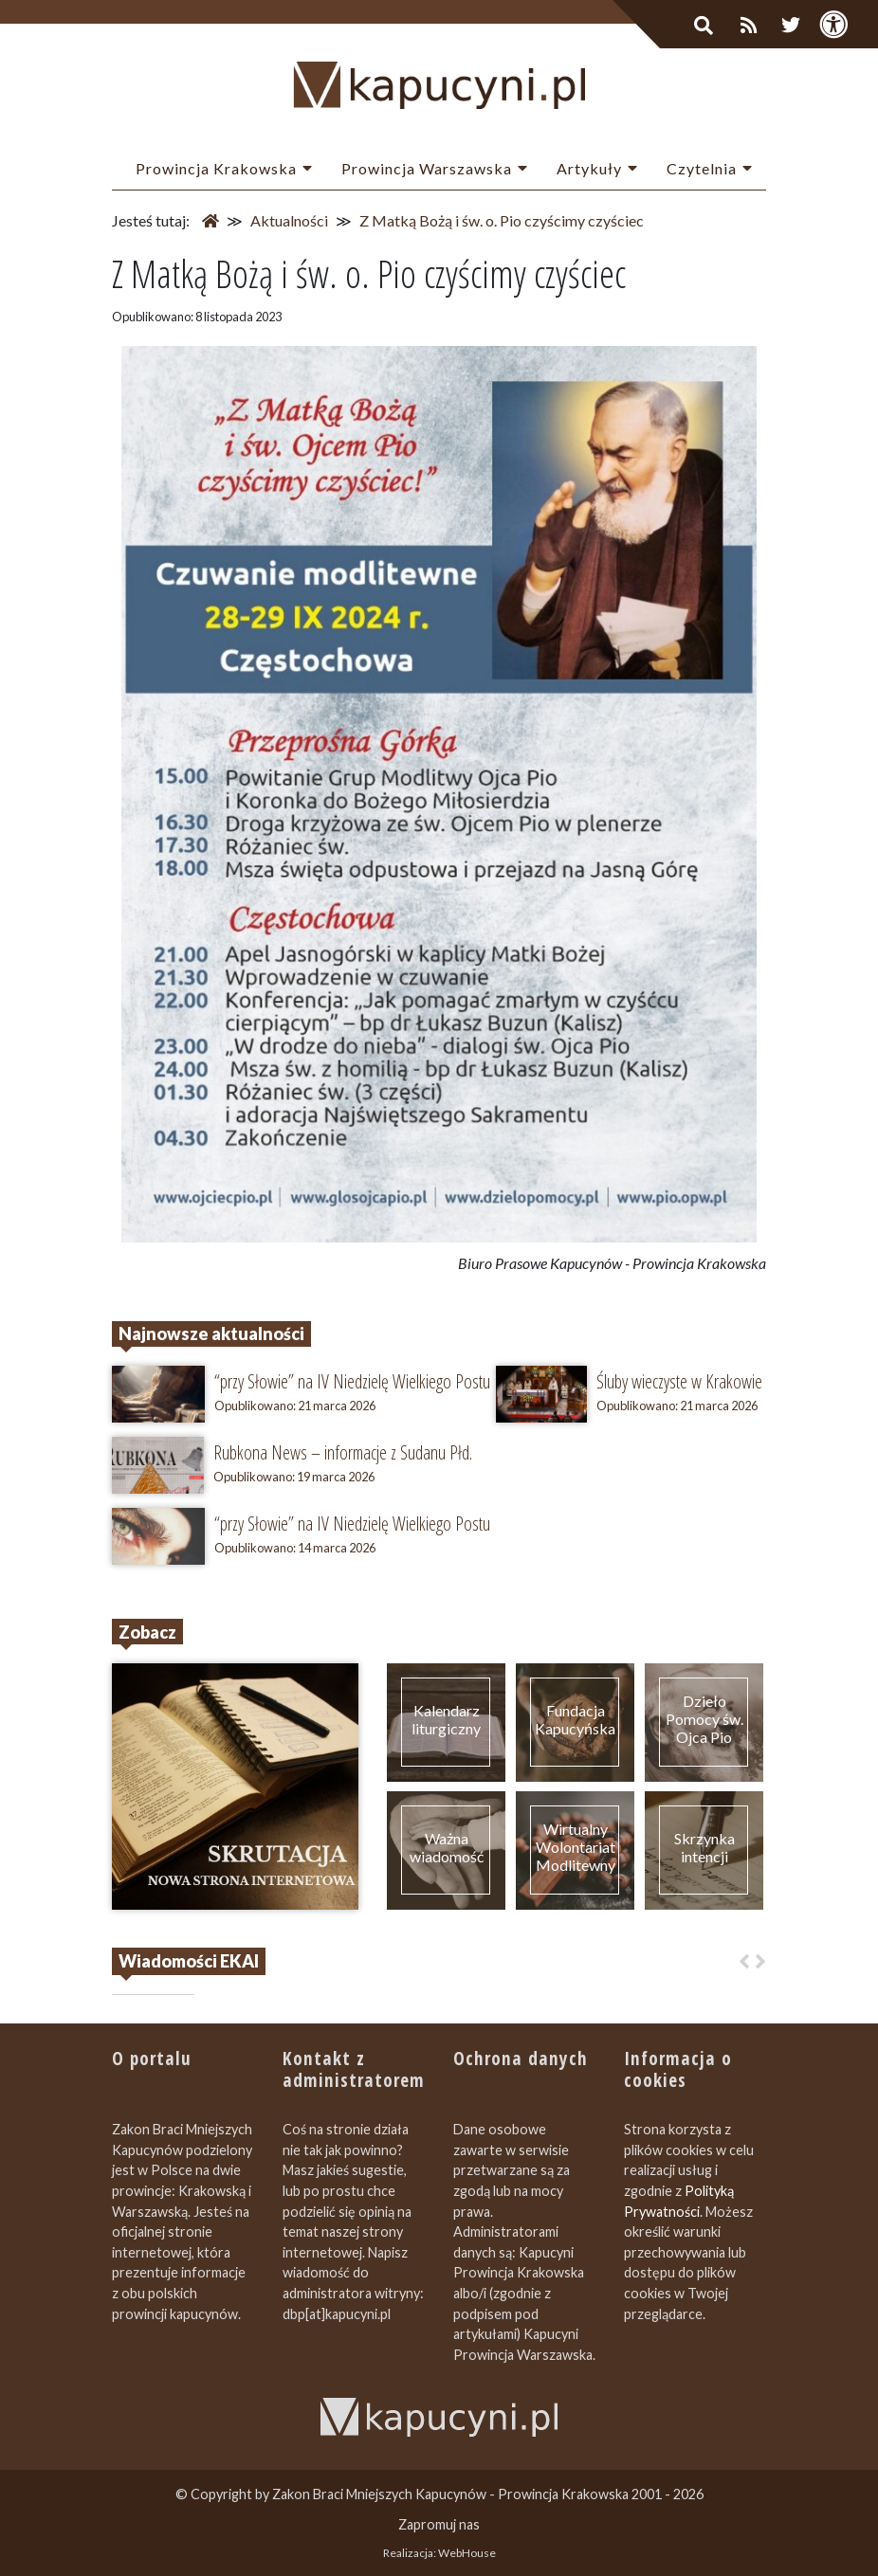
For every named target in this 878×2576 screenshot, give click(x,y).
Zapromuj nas (439, 2524)
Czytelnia (702, 168)
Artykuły (589, 168)
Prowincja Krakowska (216, 168)
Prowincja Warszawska (426, 168)
